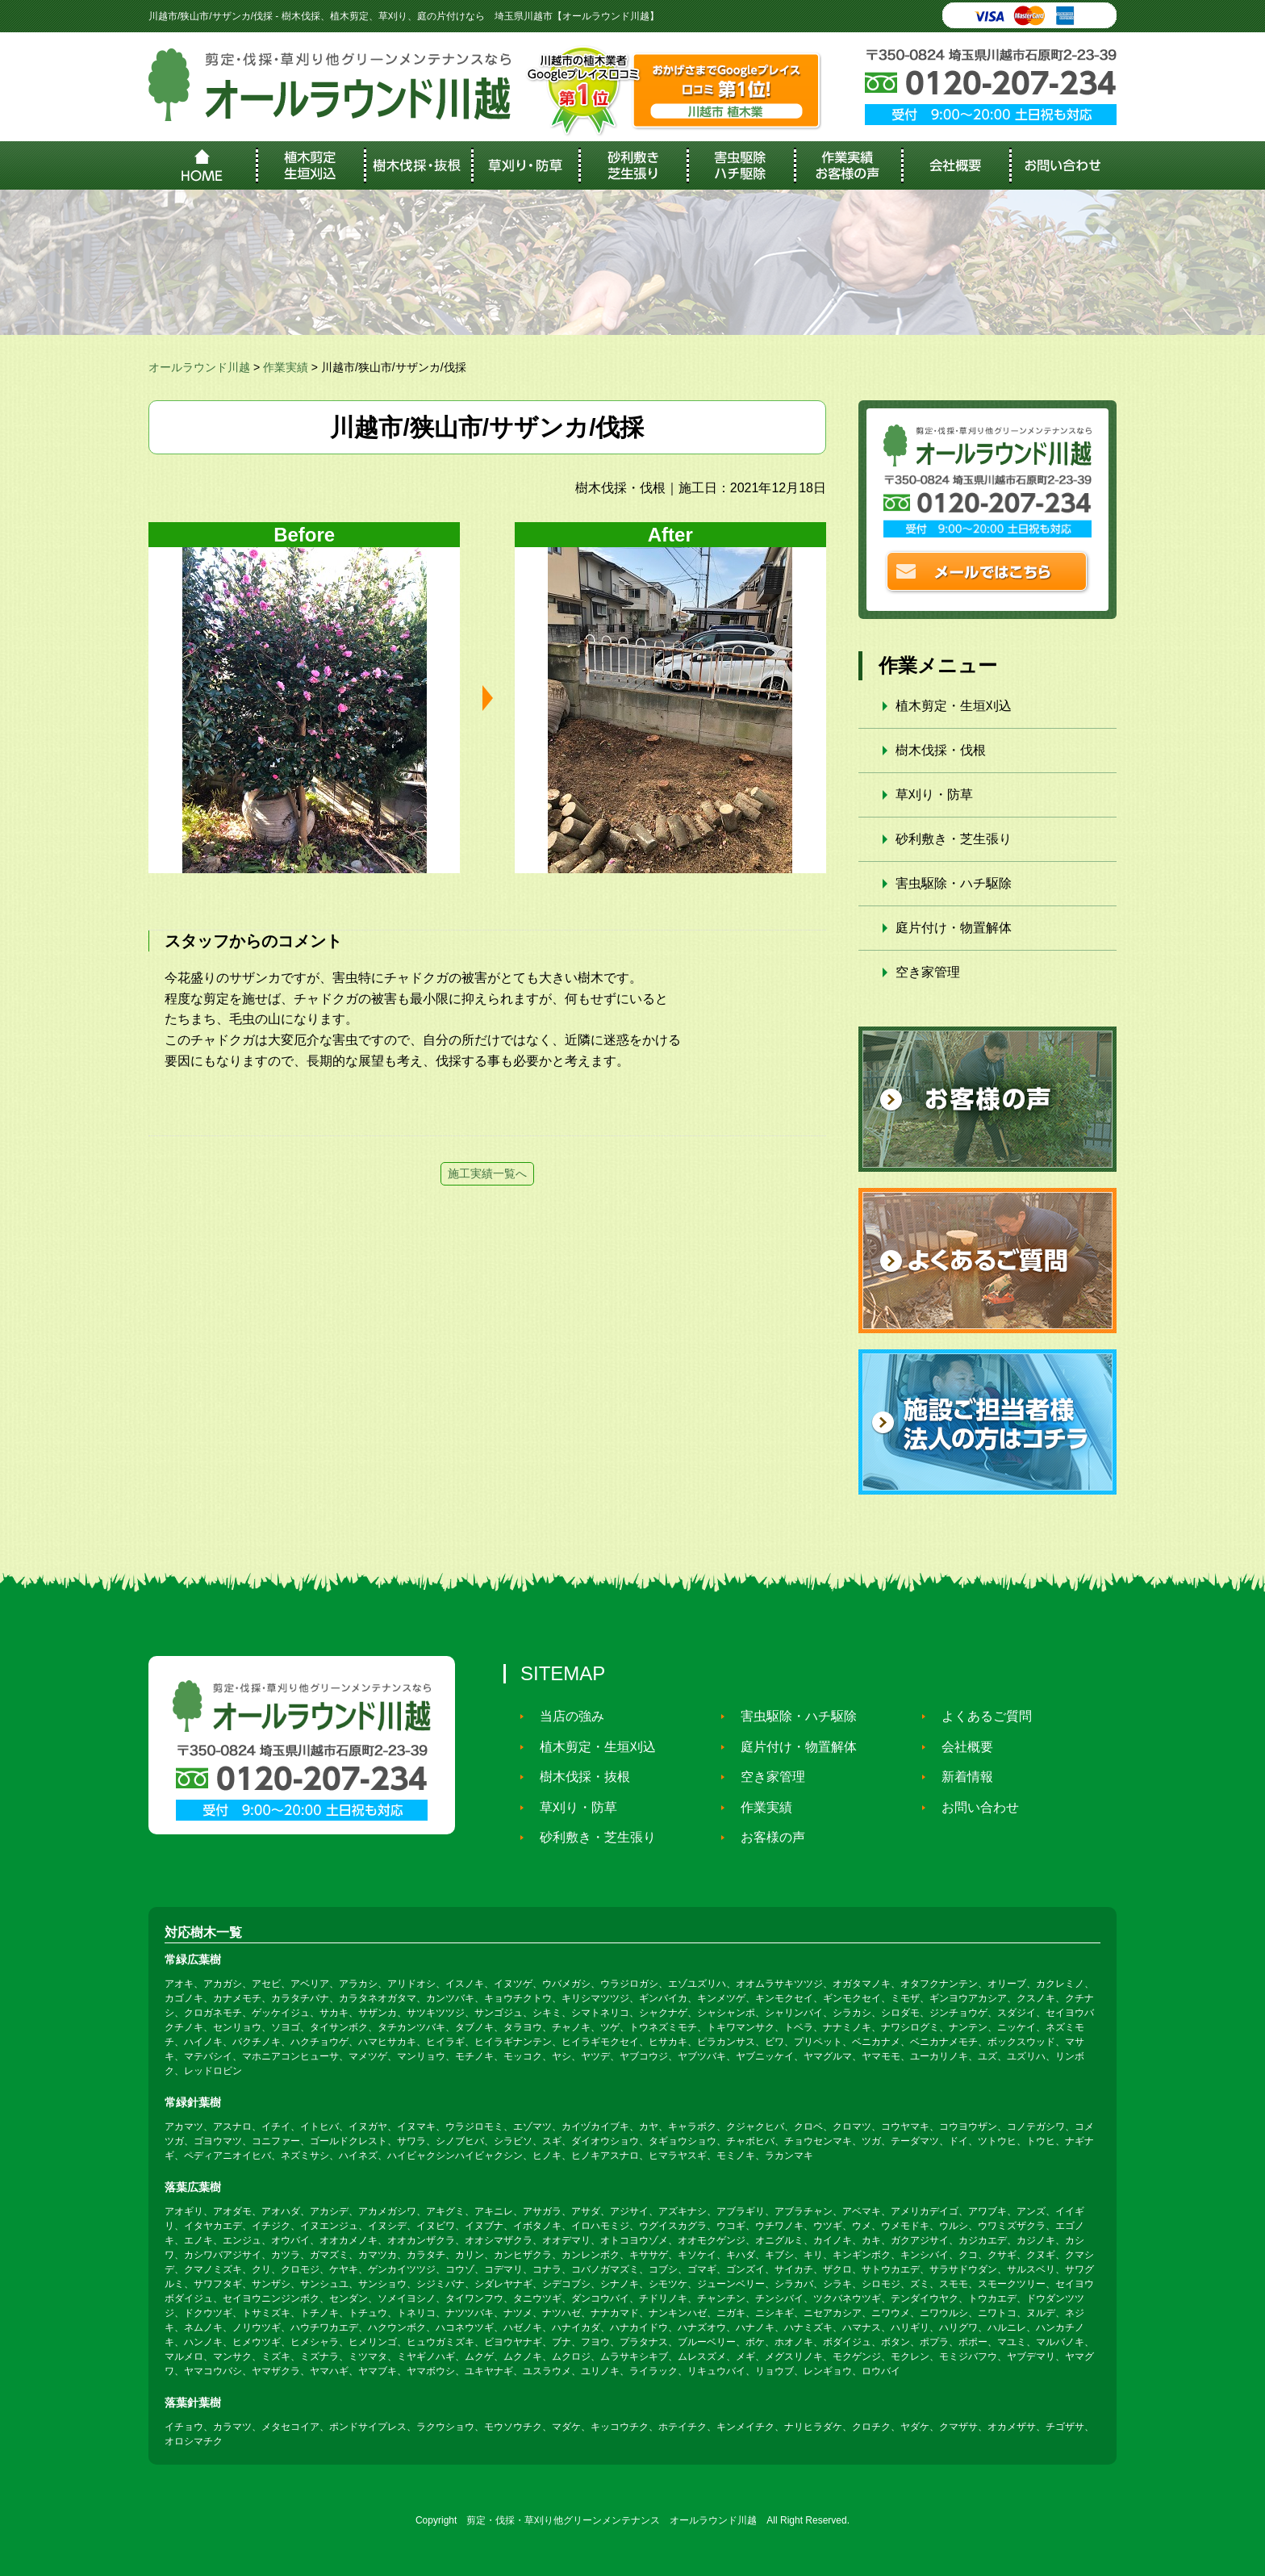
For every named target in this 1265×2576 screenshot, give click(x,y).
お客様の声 (765, 1837)
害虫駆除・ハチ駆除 (954, 883)
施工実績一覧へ (487, 1173)
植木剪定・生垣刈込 (954, 706)
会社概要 (960, 1747)
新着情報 (960, 1777)
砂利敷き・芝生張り (954, 839)
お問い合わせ (973, 1806)
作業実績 (759, 1806)
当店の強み (564, 1716)
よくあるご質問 (979, 1716)
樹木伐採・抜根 (577, 1777)
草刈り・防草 (934, 794)
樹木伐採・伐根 (941, 750)
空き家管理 (928, 972)
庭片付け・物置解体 (954, 928)
